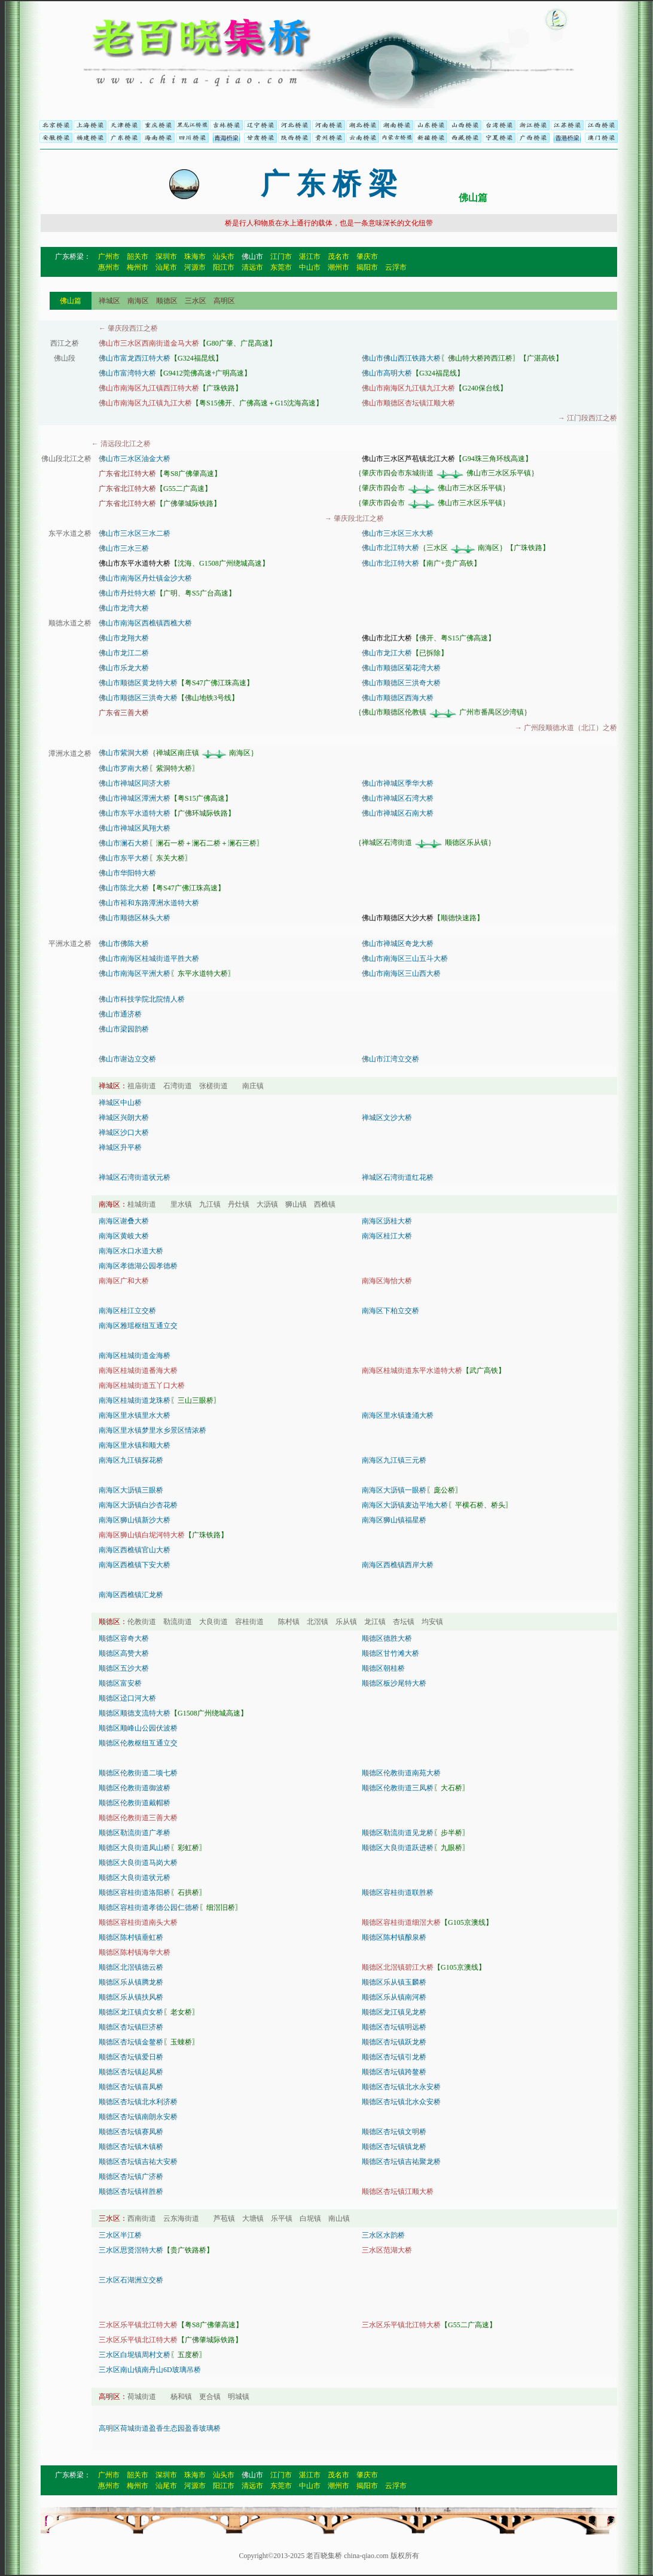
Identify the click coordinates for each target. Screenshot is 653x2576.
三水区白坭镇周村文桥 (134, 2355)
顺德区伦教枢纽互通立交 (138, 1743)
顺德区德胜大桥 (387, 1638)
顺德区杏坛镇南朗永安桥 (138, 2117)
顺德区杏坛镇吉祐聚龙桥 (401, 2161)
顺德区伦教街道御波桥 (134, 1788)
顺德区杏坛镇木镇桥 (131, 2146)
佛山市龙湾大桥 (124, 608)
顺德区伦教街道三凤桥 (398, 1788)
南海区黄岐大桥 (124, 1236)
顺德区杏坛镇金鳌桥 (131, 2042)
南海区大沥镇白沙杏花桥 (138, 1505)
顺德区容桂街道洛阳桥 (134, 1892)
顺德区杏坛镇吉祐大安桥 (138, 2161)
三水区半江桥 (120, 2235)
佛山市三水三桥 (124, 548)
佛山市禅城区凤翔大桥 (134, 828)
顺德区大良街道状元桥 (134, 1877)
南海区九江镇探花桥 (131, 1460)
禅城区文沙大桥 (387, 1117)
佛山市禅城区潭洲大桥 (134, 798)
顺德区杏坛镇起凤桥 (131, 2072)
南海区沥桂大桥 (387, 1221)
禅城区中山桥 (120, 1102)
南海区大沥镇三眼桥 (131, 1490)
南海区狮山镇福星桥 (394, 1520)
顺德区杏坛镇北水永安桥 (401, 2087)
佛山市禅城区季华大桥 (398, 783)
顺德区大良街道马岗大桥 (138, 1862)
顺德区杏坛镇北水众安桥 (401, 2102)
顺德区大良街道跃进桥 (398, 1848)
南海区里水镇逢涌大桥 (398, 1415)
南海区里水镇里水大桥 (134, 1415)
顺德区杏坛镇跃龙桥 (394, 2042)
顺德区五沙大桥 (124, 1668)
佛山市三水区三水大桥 (398, 533)
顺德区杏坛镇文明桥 (394, 2132)
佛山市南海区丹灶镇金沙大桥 (145, 578)
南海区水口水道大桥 (131, 1251)
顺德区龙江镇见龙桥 (394, 2012)
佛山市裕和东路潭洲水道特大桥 (149, 903)
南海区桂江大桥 (387, 1236)
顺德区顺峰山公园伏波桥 (138, 1728)
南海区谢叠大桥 (124, 1221)
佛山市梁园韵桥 (124, 1029)
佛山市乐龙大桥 (124, 668)
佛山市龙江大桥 (387, 653)
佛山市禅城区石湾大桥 (398, 798)
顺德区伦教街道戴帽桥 (134, 1803)
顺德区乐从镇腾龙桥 (131, 1982)
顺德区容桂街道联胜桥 (398, 1892)
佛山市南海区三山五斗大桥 (405, 958)
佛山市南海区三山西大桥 (401, 973)
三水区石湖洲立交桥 (131, 2280)
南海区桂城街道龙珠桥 (134, 1400)
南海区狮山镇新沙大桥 (134, 1520)
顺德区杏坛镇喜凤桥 (131, 2087)
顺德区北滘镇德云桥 (131, 1967)
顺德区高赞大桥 (124, 1653)
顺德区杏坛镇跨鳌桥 (394, 2072)
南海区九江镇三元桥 (394, 1460)
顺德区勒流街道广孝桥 (134, 1833)
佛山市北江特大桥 (390, 548)
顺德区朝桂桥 (383, 1668)
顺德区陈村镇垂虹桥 (131, 1937)
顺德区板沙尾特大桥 (394, 1683)
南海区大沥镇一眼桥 (394, 1490)
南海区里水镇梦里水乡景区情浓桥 (152, 1430)
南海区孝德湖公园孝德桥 (138, 1266)
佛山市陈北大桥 (124, 888)
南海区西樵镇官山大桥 (134, 1550)
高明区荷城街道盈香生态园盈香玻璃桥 (160, 2428)
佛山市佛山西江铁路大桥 (401, 358)
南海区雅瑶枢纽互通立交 (138, 1325)
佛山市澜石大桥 (124, 843)
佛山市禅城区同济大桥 (134, 783)
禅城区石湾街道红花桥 (398, 1177)
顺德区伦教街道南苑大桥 (401, 1773)
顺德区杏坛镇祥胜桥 (131, 2191)
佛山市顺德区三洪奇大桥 (401, 683)
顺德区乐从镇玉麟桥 (394, 1982)
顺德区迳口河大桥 (127, 1698)
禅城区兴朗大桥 (124, 1117)
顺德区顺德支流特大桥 (134, 1713)
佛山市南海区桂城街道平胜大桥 (149, 958)
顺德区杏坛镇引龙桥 (394, 2057)
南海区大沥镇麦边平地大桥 (405, 1505)
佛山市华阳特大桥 (127, 873)
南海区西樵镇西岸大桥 (398, 1565)
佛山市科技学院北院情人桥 (142, 999)
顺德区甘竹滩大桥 (390, 1653)
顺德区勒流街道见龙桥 (398, 1833)
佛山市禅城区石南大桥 (398, 813)
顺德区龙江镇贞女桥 (131, 2012)
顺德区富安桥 (120, 1683)
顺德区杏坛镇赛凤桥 (131, 2132)
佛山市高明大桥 (387, 373)
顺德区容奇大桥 (124, 1638)
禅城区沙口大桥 (124, 1132)
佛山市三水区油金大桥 (134, 458)
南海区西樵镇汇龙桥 (131, 1595)
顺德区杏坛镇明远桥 (394, 2027)
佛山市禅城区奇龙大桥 (398, 943)
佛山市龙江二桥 (124, 653)
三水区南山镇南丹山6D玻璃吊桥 (150, 2370)
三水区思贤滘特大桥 (131, 2250)
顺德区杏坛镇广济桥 (131, 2176)
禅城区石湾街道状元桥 (134, 1177)
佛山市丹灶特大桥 (127, 593)
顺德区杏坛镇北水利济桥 (138, 2102)
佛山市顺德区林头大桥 (134, 918)
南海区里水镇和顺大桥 (134, 1445)
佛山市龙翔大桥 (124, 638)
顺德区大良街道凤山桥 (134, 1848)
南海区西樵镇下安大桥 (134, 1565)
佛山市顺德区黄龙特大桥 (138, 683)
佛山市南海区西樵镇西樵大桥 (145, 623)
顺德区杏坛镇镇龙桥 (394, 2146)
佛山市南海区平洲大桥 (134, 973)
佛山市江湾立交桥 (390, 1059)
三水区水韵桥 (383, 2235)
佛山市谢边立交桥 (127, 1059)
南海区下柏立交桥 (390, 1311)
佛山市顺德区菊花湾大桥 (401, 668)
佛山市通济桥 (120, 1014)
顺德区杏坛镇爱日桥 (131, 2057)
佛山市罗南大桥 (124, 768)
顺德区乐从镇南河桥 (394, 1997)
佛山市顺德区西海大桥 (398, 698)
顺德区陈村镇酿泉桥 (394, 1937)
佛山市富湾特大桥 (127, 373)
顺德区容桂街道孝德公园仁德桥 (149, 1907)
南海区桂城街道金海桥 (134, 1355)
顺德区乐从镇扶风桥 (131, 1997)
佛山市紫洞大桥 (124, 753)
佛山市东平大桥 (124, 858)
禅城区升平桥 (120, 1147)
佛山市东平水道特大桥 (134, 813)
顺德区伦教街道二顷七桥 (138, 1773)
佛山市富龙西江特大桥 (134, 358)
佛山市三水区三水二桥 (134, 533)
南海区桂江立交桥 (127, 1311)
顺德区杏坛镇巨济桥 (131, 2027)
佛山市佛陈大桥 (124, 943)
